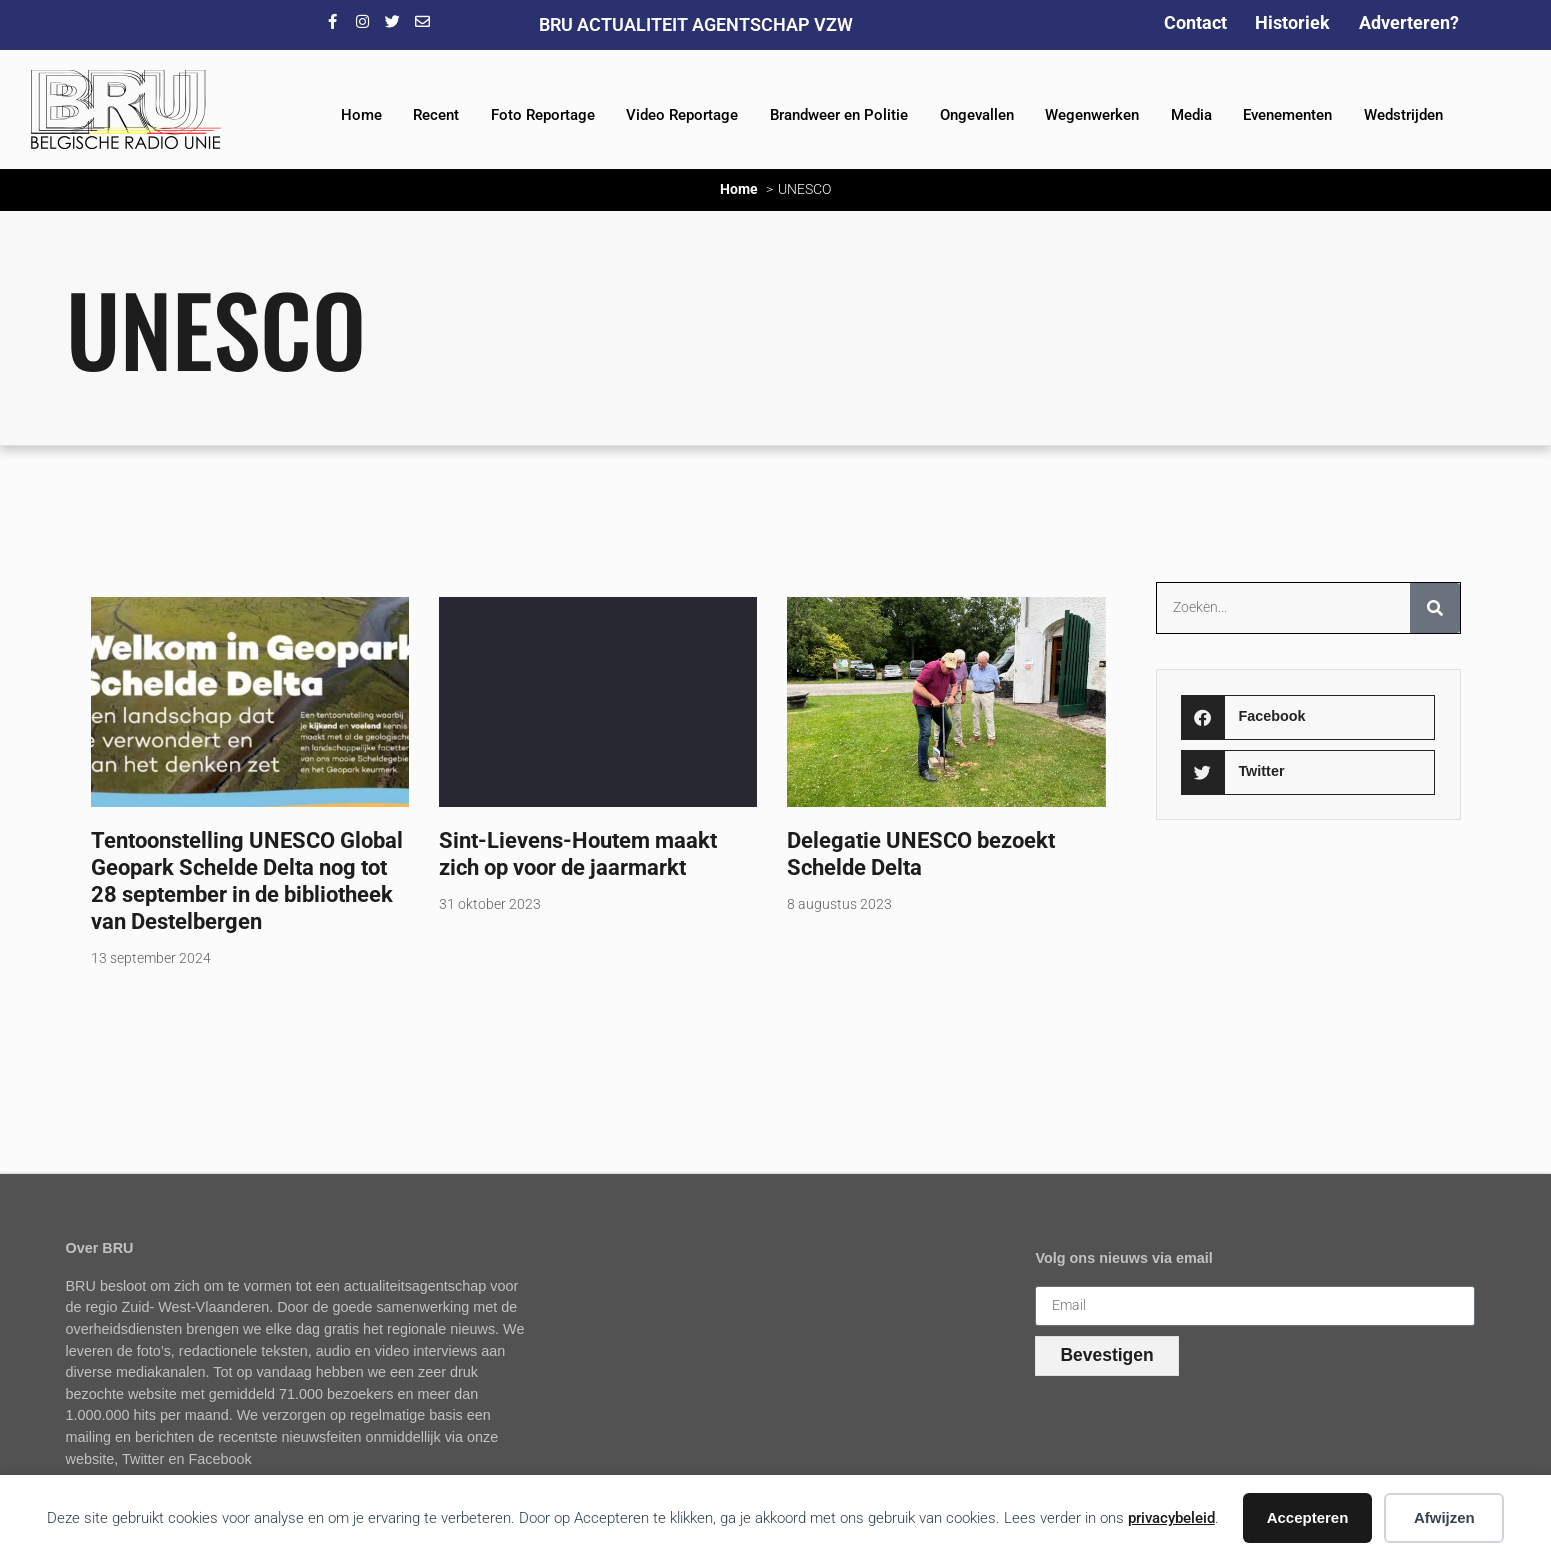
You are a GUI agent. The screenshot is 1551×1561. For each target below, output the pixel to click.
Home (361, 115)
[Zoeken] (1435, 608)
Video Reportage (682, 115)
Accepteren (1308, 1517)
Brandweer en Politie (839, 115)
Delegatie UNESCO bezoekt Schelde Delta (921, 853)
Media (1191, 115)
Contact (1195, 22)
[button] (1308, 717)
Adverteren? (1409, 22)
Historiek (1292, 22)
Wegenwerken (1092, 115)
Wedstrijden (1403, 115)
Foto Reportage (543, 115)
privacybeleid (1171, 1518)
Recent (436, 115)
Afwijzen (1444, 1517)
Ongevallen (977, 115)
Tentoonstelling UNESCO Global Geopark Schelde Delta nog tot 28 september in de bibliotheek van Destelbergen (247, 880)
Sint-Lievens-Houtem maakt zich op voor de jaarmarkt (578, 853)
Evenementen (1287, 115)
